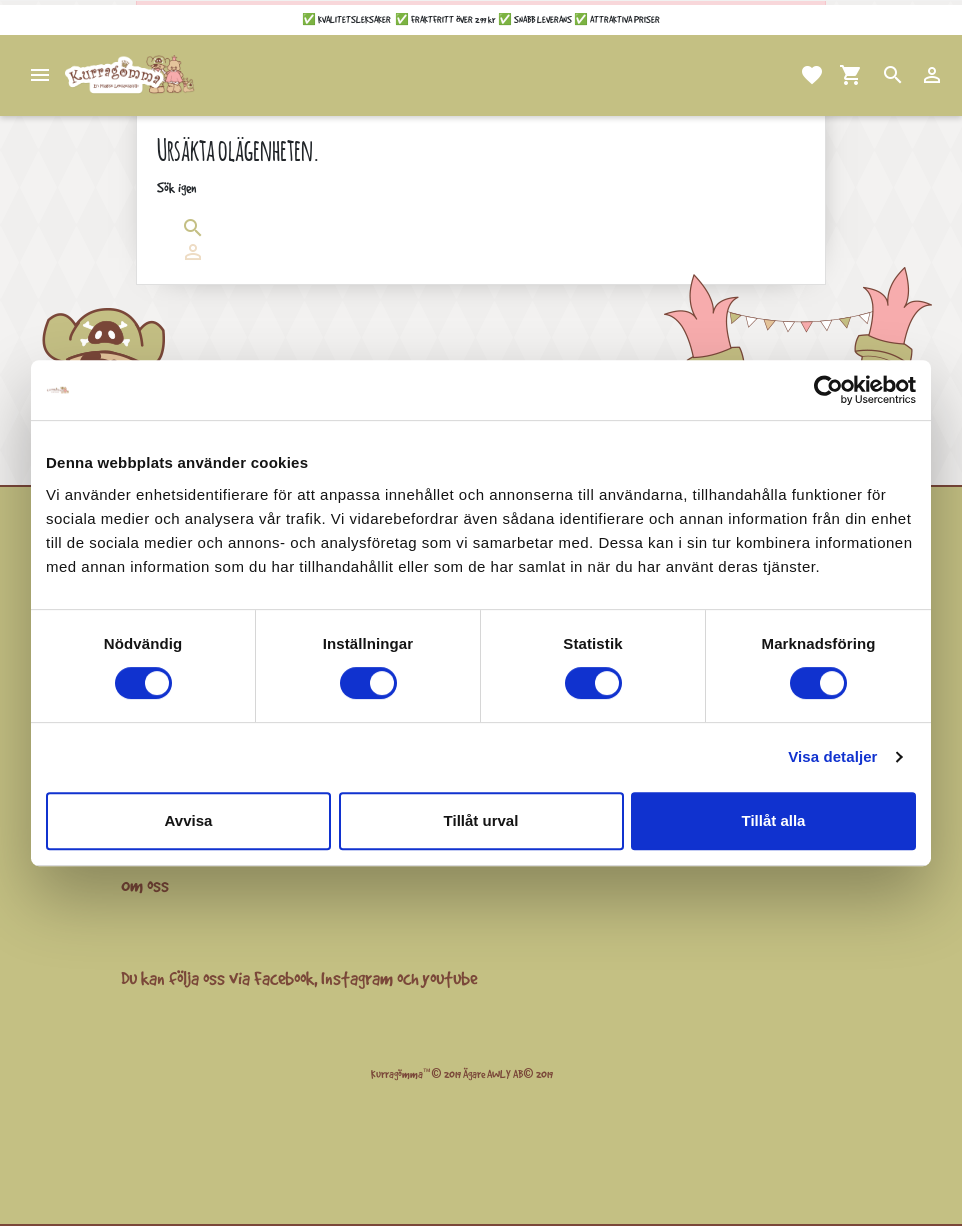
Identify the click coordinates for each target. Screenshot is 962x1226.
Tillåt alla (774, 820)
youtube (449, 978)
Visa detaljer (832, 756)
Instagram (357, 978)
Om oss (145, 885)
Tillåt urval (481, 820)
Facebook (284, 978)
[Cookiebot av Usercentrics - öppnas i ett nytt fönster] (828, 390)
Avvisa (189, 820)
